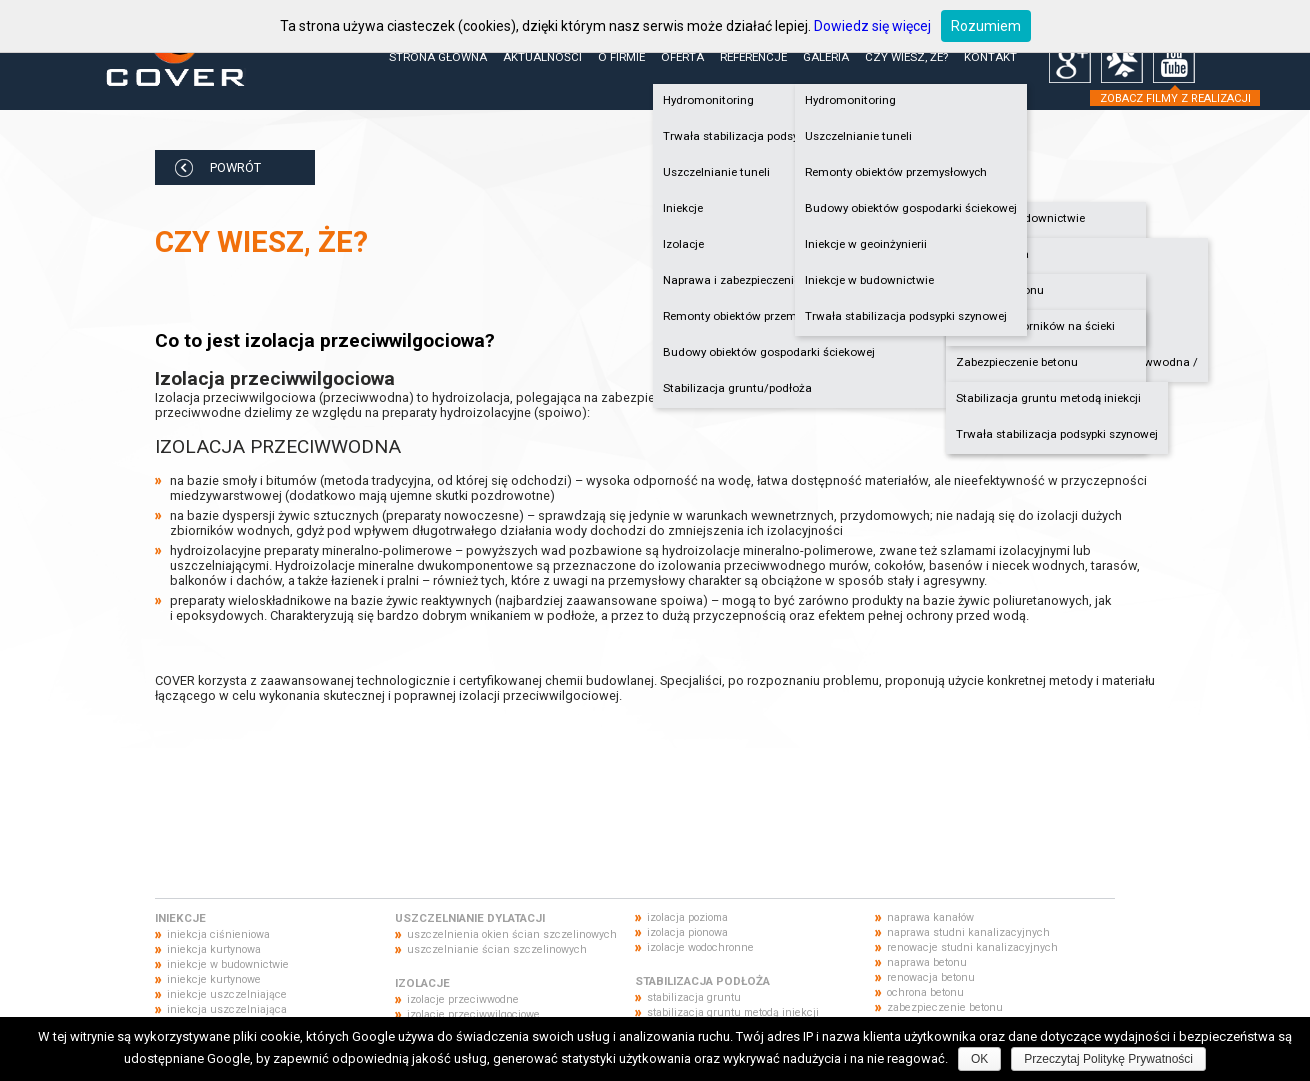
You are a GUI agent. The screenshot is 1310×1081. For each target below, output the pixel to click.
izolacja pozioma (687, 917)
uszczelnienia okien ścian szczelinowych (512, 934)
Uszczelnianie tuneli (858, 136)
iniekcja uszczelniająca (227, 1009)
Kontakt (990, 57)
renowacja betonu (931, 977)
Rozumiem (986, 26)
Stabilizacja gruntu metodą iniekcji (1048, 398)
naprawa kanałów (930, 917)
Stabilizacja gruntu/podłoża (737, 388)
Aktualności (542, 57)
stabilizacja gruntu (694, 997)
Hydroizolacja (992, 254)
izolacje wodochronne (700, 947)
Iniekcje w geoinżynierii (866, 244)
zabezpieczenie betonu (945, 1007)
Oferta (682, 57)
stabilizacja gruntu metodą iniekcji (733, 1012)
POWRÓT (235, 167)
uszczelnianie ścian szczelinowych (497, 949)
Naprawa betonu (1000, 290)
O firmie (621, 57)
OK (979, 1059)
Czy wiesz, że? (906, 57)
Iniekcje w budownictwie (1020, 218)
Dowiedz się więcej (872, 26)
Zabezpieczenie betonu (1017, 362)
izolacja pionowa (687, 932)
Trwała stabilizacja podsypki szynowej (1057, 434)
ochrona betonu (925, 992)
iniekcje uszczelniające (227, 994)
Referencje (753, 57)
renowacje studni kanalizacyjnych (972, 947)
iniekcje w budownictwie (228, 964)
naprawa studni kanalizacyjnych (968, 932)
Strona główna (438, 57)
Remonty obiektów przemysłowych (896, 172)
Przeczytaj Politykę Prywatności (1108, 1059)
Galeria (826, 57)
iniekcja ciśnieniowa (218, 934)
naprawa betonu (927, 962)
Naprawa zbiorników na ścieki (1035, 326)
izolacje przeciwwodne (463, 999)
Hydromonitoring (850, 100)
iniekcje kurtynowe (214, 979)
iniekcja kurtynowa (214, 949)
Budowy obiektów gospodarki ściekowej (769, 352)
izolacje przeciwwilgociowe (473, 1014)
